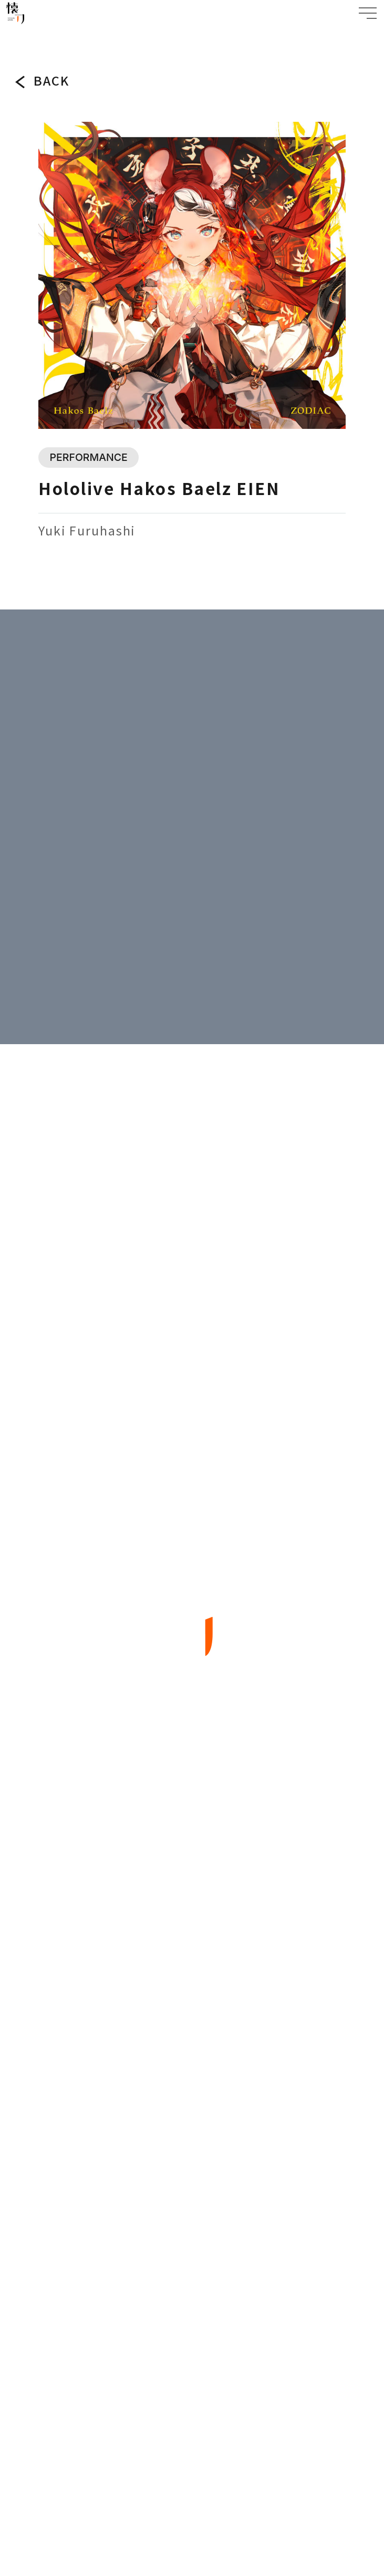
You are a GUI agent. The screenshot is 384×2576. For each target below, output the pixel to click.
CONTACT (192, 2126)
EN (232, 2338)
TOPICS (192, 1870)
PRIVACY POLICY (192, 2414)
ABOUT (192, 1921)
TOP (13, 35)
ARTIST (192, 2023)
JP (182, 2338)
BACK (51, 81)
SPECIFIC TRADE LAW (192, 2461)
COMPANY (192, 2074)
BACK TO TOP (192, 2256)
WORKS (37, 35)
